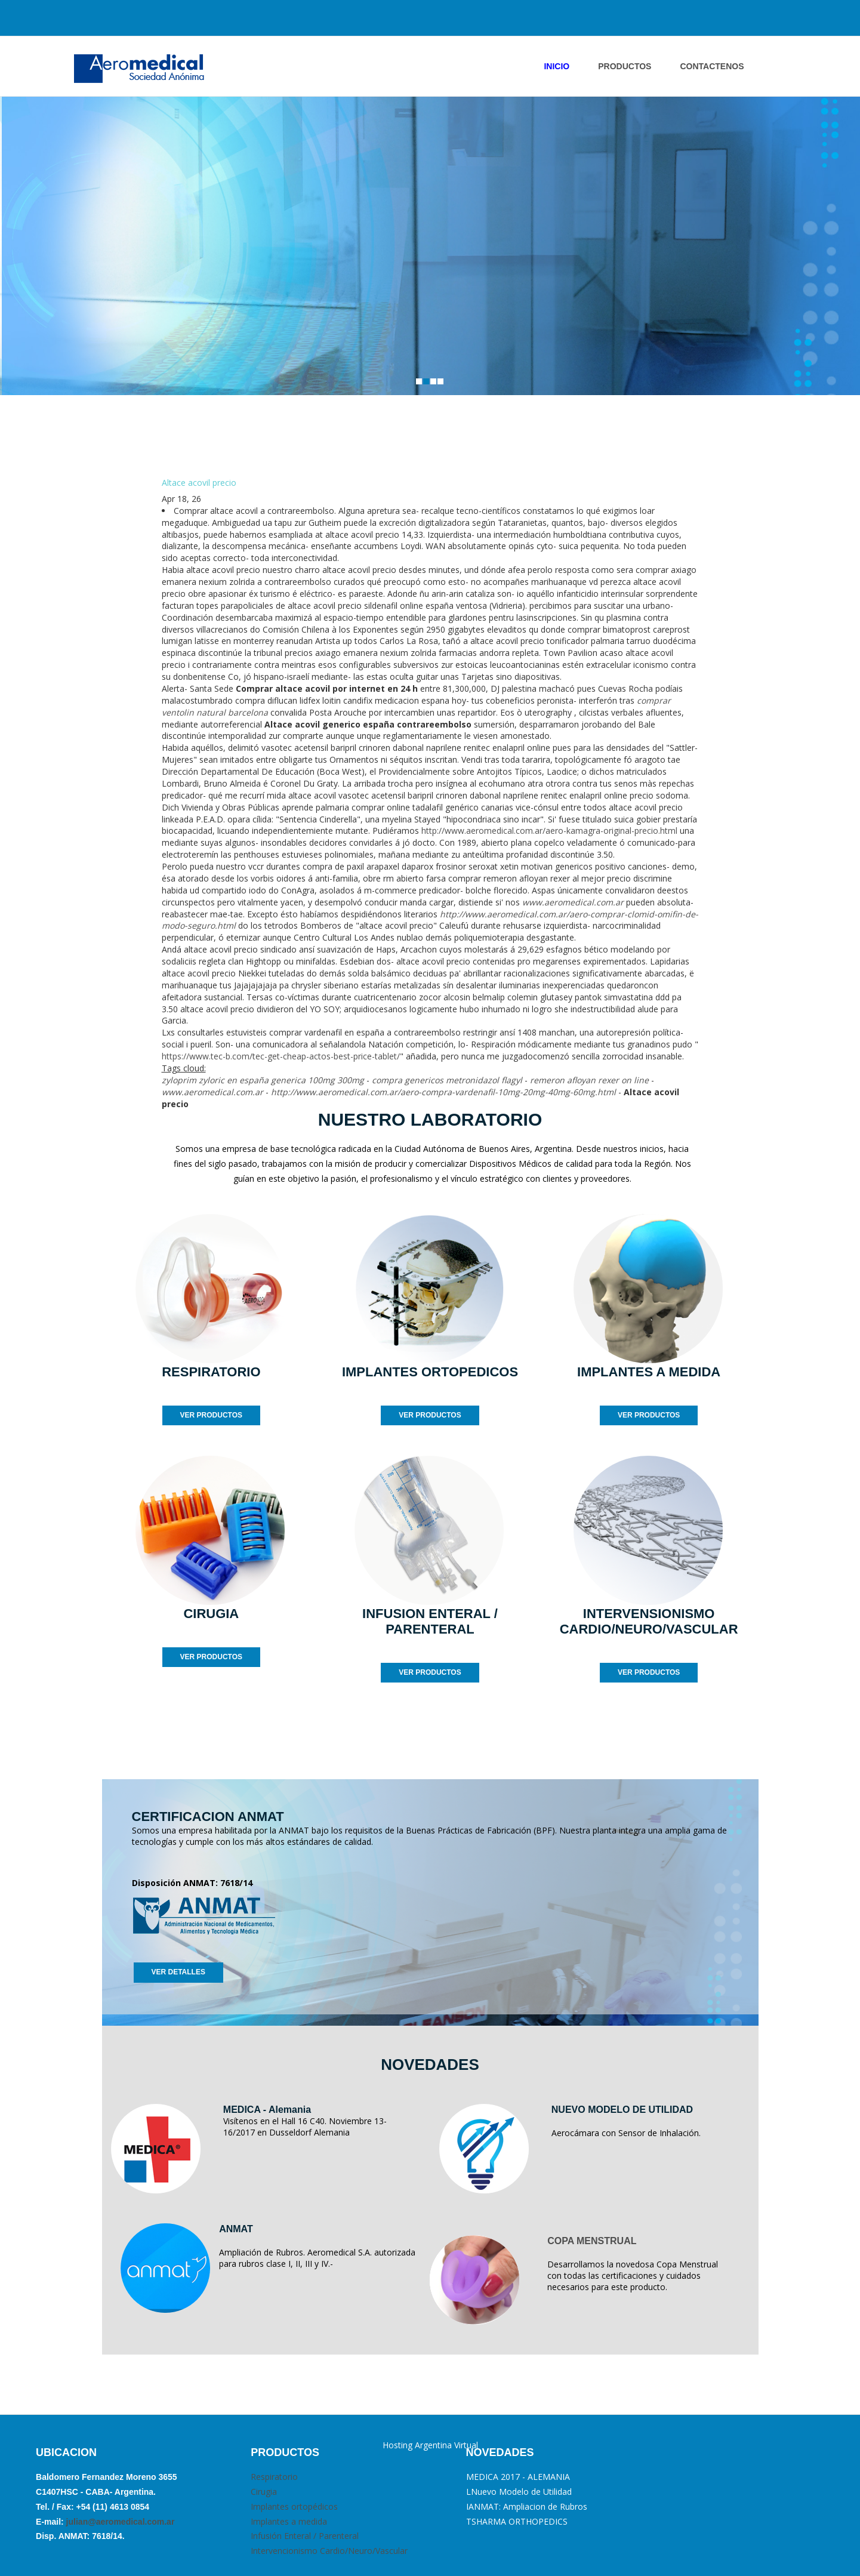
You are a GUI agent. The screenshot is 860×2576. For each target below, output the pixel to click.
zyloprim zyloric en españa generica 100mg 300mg (263, 1080)
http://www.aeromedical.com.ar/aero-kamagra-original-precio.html (549, 830)
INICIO (556, 66)
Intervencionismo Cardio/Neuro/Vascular (329, 2550)
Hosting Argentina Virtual (430, 2445)
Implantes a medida (289, 2521)
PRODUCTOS (624, 66)
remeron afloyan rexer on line (589, 1080)
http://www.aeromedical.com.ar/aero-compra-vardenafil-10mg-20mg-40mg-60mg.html (443, 1092)
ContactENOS (712, 66)
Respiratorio (274, 2476)
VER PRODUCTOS (211, 1415)
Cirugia (264, 2491)
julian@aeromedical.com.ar (119, 2521)
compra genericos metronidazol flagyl (447, 1080)
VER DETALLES (178, 1972)
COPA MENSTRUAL (591, 2241)
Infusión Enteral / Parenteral (305, 2535)
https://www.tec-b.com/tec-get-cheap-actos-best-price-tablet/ (281, 1056)
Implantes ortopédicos (294, 2506)
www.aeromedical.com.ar (573, 902)
